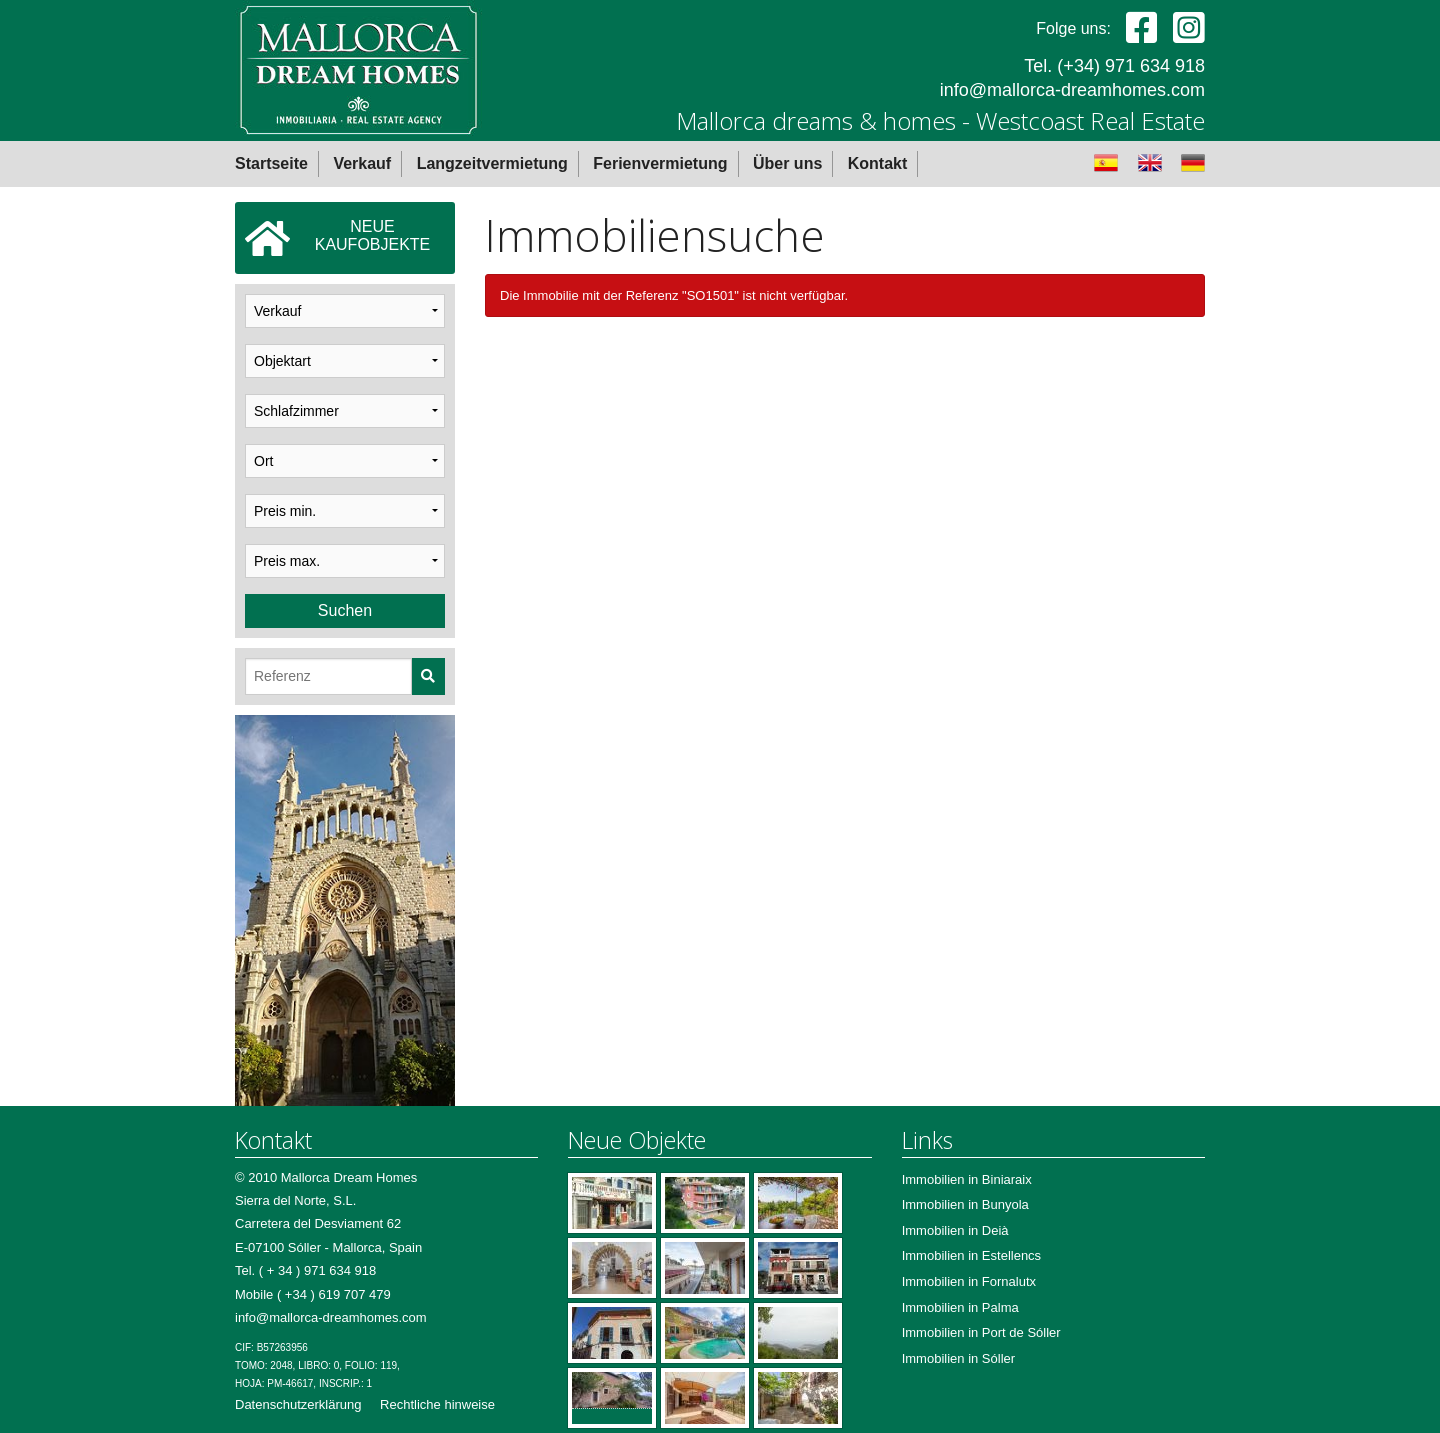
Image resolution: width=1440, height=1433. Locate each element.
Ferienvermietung (660, 163)
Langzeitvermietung (492, 163)
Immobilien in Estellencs (971, 1255)
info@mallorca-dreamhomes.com (1072, 90)
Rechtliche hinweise (437, 1404)
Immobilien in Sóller (958, 1358)
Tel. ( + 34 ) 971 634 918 (305, 1270)
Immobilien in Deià (955, 1230)
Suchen (345, 610)
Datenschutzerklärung (298, 1404)
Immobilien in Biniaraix (967, 1179)
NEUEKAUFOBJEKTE (337, 238)
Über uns (787, 163)
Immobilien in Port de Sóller (981, 1332)
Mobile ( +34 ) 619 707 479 (313, 1294)
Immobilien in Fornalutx (969, 1281)
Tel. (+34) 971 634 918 (1114, 66)
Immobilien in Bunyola (965, 1204)
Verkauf (362, 163)
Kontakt (878, 163)
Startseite (271, 163)
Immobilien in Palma (960, 1307)
